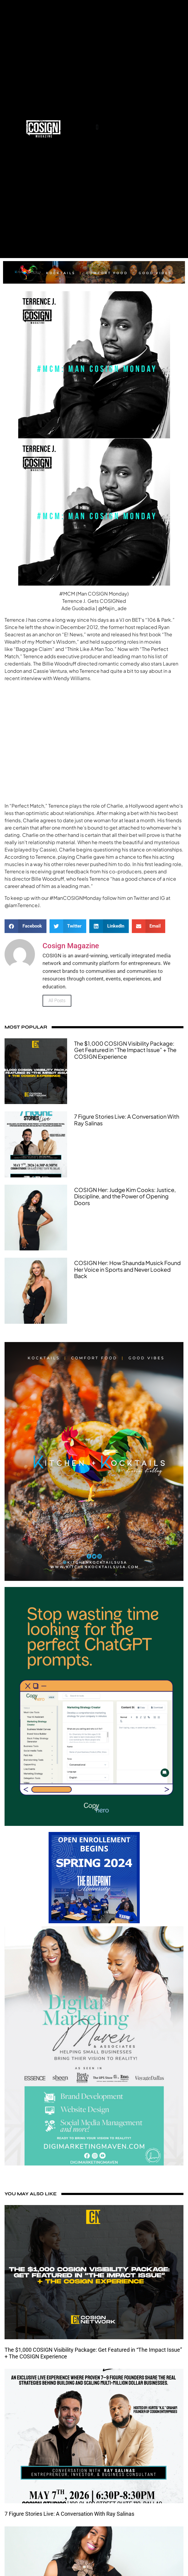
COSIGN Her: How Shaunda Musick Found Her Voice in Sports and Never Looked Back (127, 1269)
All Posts (57, 1000)
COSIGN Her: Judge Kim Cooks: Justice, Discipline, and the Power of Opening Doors (125, 1196)
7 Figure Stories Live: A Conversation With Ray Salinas (126, 1120)
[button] (97, 127)
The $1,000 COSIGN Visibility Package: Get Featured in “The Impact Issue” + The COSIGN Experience (125, 1050)
